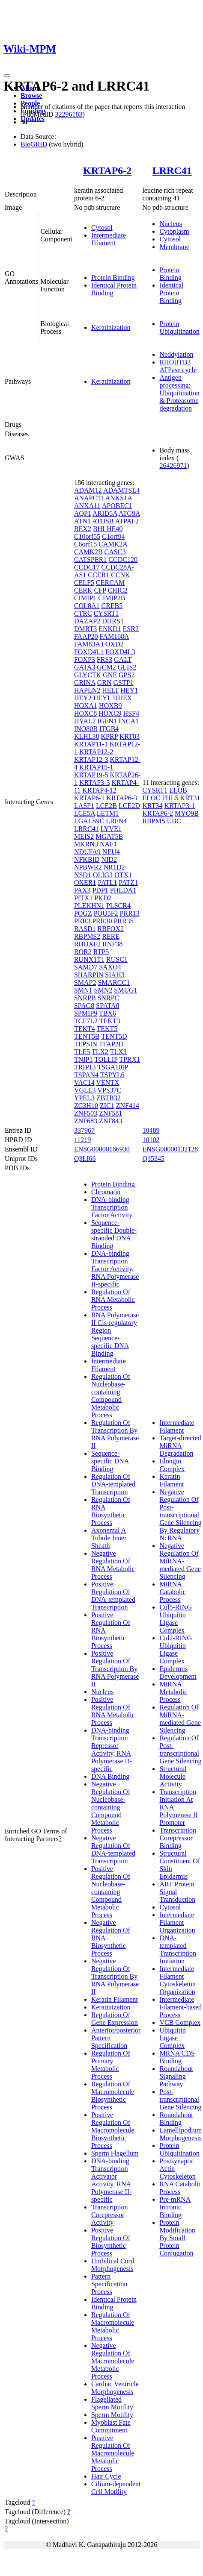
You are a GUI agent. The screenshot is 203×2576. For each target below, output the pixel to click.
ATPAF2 (127, 521)
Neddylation (176, 354)
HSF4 (131, 713)
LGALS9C (89, 821)
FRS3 (104, 659)
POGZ (83, 913)
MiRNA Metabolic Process (173, 1691)
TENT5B (87, 1036)
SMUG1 (125, 990)
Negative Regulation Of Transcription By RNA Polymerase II (115, 1976)
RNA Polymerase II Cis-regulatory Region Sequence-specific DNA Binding (115, 1334)
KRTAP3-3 (94, 782)
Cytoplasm (174, 231)
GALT (122, 659)
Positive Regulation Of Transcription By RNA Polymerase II (115, 1669)
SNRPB (85, 998)
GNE (110, 675)
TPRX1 (129, 1059)
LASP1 (84, 805)
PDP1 (100, 890)
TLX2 (100, 1051)
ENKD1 (110, 628)
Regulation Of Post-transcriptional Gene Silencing (180, 1749)
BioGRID (34, 144)
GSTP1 (123, 682)
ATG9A (129, 513)
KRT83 (129, 736)
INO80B (86, 728)
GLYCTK (87, 675)
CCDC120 (122, 559)
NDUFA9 (87, 851)
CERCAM (110, 582)
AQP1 (82, 513)
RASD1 (85, 928)
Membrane (174, 246)
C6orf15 (85, 544)
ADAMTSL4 (121, 490)
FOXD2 (113, 644)
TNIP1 (83, 1059)
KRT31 (190, 798)
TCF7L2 (86, 1021)
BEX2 (82, 528)
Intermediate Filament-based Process (180, 2007)
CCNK (120, 575)
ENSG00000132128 (170, 1149)
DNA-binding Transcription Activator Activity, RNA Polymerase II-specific (111, 2180)
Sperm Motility (112, 2414)
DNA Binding (110, 1776)
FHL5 (170, 798)
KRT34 (152, 805)
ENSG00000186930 (102, 1149)
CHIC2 (117, 590)
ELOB (178, 790)
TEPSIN (85, 1044)
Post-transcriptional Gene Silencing (180, 2099)
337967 (84, 1130)
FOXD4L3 (120, 651)
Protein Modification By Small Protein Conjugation (177, 2238)
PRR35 (123, 921)
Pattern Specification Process (109, 2284)
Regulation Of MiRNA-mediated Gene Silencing (179, 1719)
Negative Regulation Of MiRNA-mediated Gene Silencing (179, 1561)
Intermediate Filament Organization (177, 1922)
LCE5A (84, 813)
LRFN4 (116, 821)
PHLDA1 (123, 890)
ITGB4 (109, 728)
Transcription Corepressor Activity (109, 2214)
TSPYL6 (112, 1074)
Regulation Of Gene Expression (114, 2018)
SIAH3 (114, 974)
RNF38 (112, 944)
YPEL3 (84, 1097)
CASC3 (115, 551)
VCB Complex (179, 2022)
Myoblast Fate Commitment (111, 2426)
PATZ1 (128, 882)
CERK (83, 590)
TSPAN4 (86, 1074)
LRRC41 (172, 170)
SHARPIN (88, 974)
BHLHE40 (107, 528)
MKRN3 (86, 844)
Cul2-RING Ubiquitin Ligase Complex (175, 1649)
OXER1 (85, 882)
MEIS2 (84, 836)
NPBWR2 (88, 867)
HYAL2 (85, 721)
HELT (110, 690)
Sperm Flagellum (115, 2153)
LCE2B (106, 805)
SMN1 (83, 990)
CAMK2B (88, 551)
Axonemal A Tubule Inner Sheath (109, 1538)
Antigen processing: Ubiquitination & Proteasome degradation (179, 393)
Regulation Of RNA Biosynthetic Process (110, 1511)
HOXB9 (110, 705)
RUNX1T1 (89, 959)
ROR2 (83, 951)
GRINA (85, 682)
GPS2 (126, 675)
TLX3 (118, 1051)
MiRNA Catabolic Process (172, 1591)
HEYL (102, 698)
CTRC (83, 613)
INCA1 (129, 721)
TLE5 (82, 1051)
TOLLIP (105, 1059)
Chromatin (105, 1191)
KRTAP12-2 (96, 751)
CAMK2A (113, 544)
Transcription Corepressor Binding (177, 1838)
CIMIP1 (85, 598)
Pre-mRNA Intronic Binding (175, 2207)
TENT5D (114, 1036)
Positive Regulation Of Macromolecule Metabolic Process (112, 2453)
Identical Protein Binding (171, 293)
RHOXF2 (87, 944)
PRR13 (130, 913)
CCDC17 (87, 567)
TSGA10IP (112, 1067)
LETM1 (108, 813)
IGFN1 (107, 721)
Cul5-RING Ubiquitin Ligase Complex (175, 1619)
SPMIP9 (85, 1013)
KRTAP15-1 (96, 767)
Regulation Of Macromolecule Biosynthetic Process (112, 2095)
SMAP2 (85, 982)
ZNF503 (85, 1113)
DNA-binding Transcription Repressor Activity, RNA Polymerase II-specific (111, 1749)
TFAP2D (111, 1044)
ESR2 (131, 628)
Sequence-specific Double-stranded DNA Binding (114, 1234)
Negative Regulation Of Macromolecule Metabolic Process (112, 2361)
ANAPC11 (89, 498)
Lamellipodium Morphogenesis (180, 2134)
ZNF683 (85, 1121)
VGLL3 (85, 1090)
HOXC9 (110, 713)
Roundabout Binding (176, 2118)
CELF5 (84, 582)
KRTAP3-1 (179, 805)
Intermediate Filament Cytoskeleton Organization (177, 1980)
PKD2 (102, 898)
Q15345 (153, 1158)
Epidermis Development (177, 1672)
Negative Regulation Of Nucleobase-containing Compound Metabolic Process (110, 1807)
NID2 (108, 859)
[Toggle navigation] (6, 75)
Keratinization (111, 327)
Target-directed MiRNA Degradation (180, 1445)
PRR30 (102, 921)
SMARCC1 (114, 982)
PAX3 (82, 890)
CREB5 (111, 605)
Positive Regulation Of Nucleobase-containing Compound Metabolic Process (110, 1891)
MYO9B (187, 813)
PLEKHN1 (89, 905)
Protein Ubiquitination (179, 327)
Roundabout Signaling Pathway (176, 2076)
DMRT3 (85, 628)
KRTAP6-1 (89, 798)
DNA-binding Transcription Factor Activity (111, 1207)
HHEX (122, 698)
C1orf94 (113, 536)
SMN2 (103, 990)
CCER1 (98, 575)
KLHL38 (86, 736)
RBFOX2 (111, 928)
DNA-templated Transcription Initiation (177, 1949)
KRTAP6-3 (121, 798)
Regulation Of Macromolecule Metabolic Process (112, 2326)
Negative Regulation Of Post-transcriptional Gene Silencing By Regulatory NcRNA (180, 1515)
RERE (110, 936)
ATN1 (82, 521)
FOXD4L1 (89, 651)
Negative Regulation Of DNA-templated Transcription (113, 1849)
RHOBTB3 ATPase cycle (178, 365)
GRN (104, 682)
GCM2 (106, 667)
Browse (31, 95)
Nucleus (170, 223)
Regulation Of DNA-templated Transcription (113, 1484)
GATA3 (84, 667)
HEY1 (129, 690)
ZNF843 (110, 1121)
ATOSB (102, 521)
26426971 (173, 465)
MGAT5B (109, 836)
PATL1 (107, 882)
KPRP (109, 736)
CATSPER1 (90, 559)
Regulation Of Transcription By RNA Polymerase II (115, 1434)
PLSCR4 (118, 905)
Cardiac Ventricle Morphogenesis (115, 2387)
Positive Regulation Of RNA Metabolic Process (113, 1711)
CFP (100, 590)
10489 (150, 1130)
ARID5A (105, 513)
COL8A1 (87, 605)
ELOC (151, 798)
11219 (82, 1139)
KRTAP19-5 (91, 774)
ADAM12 (88, 490)
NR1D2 (114, 867)
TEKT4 (84, 1028)
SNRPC (108, 998)
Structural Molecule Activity (172, 1776)
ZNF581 (110, 1113)
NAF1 (108, 844)
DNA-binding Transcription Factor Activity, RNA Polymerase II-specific (115, 1269)
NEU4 (111, 851)
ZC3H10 (86, 1105)
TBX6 (107, 1013)
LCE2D (129, 805)
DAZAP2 (87, 621)
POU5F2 (106, 913)
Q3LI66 (85, 1158)
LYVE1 (111, 828)
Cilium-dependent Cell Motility (116, 2487)
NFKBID (87, 859)
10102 (150, 1139)
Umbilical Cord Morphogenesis (112, 2264)
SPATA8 (107, 1005)
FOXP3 (84, 659)
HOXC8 (85, 713)
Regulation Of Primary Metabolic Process (110, 2065)
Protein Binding (113, 277)
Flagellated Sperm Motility (112, 2403)
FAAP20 (86, 636)
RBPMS (153, 821)
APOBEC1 (117, 505)
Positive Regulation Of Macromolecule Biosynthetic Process (112, 2130)
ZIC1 (107, 1105)
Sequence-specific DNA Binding (110, 1461)
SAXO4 (110, 967)
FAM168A (114, 636)
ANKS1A (118, 498)
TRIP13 (85, 1067)
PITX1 (83, 898)
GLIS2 (127, 667)
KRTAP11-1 (91, 744)
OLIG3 (103, 874)
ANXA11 (87, 505)
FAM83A (87, 644)
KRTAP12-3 (91, 759)
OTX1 (123, 874)
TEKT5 (106, 1028)
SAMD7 (85, 967)
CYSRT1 (106, 613)
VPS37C (109, 1090)
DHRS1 (113, 621)
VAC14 (84, 1082)
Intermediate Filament (108, 239)
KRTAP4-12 (99, 790)
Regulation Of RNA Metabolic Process (113, 1299)
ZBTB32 (108, 1097)
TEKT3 (109, 1021)
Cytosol (102, 227)
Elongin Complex (172, 1464)
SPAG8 (84, 1005)
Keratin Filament (114, 1999)
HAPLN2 (87, 690)
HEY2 (83, 698)
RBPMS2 (87, 936)
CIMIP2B (111, 598)
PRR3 (82, 921)
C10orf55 (87, 536)
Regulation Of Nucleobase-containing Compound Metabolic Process (110, 1396)
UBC (174, 821)
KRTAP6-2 (107, 170)
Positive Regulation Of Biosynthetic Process (110, 2241)
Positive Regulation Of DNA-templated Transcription (113, 1595)
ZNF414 (127, 1105)
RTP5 (101, 951)
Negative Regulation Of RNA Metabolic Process (113, 1565)
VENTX (107, 1082)
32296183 (68, 114)
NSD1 (82, 874)
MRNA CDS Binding (176, 2057)
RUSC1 (117, 959)
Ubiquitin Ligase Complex (172, 2038)
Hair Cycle (106, 2476)
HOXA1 (85, 705)
